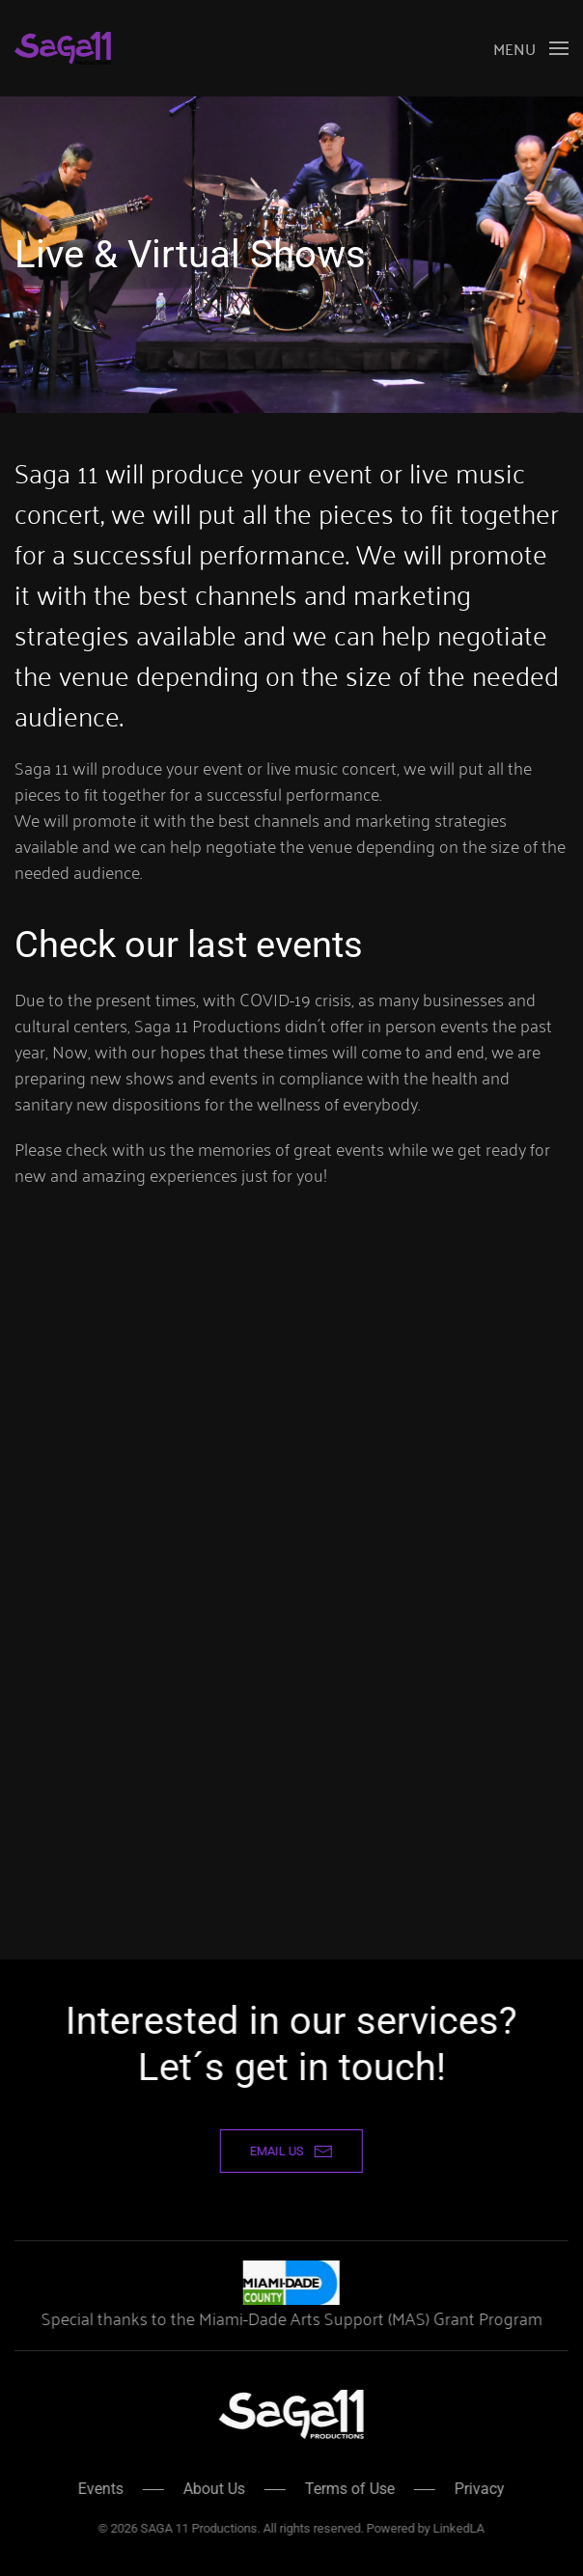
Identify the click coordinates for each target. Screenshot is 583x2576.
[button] (531, 48)
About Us (212, 2489)
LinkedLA (457, 2528)
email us (289, 2151)
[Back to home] (62, 48)
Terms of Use (348, 2489)
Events (99, 2489)
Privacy (478, 2489)
